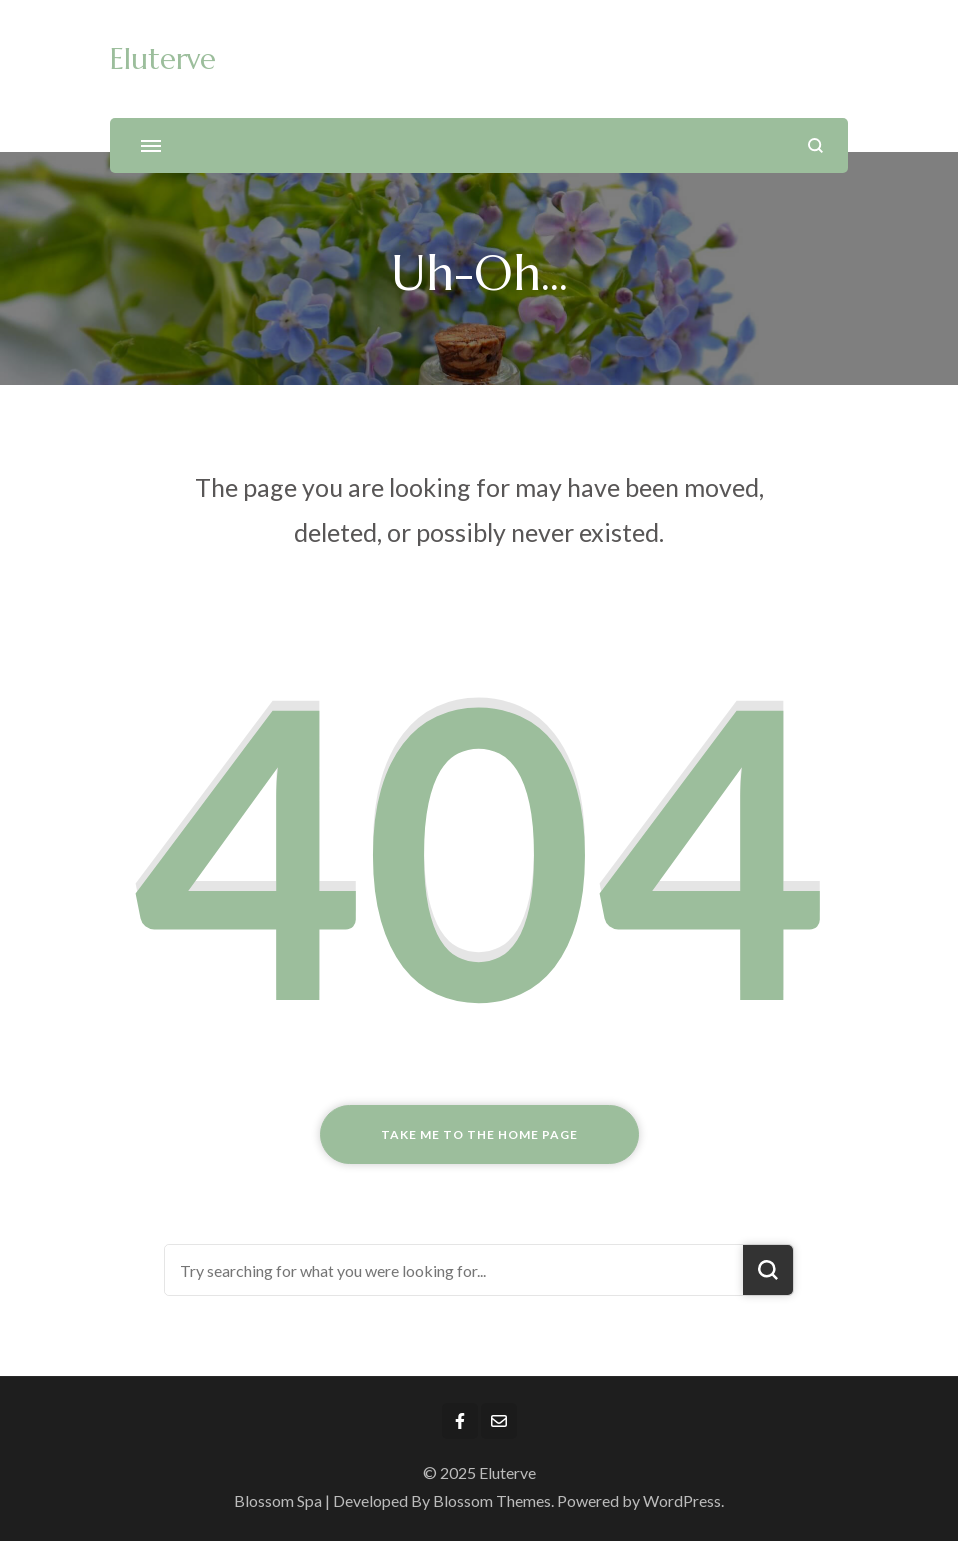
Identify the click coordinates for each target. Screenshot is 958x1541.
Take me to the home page (479, 1134)
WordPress (682, 1500)
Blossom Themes (492, 1500)
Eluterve (163, 59)
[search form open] (815, 145)
